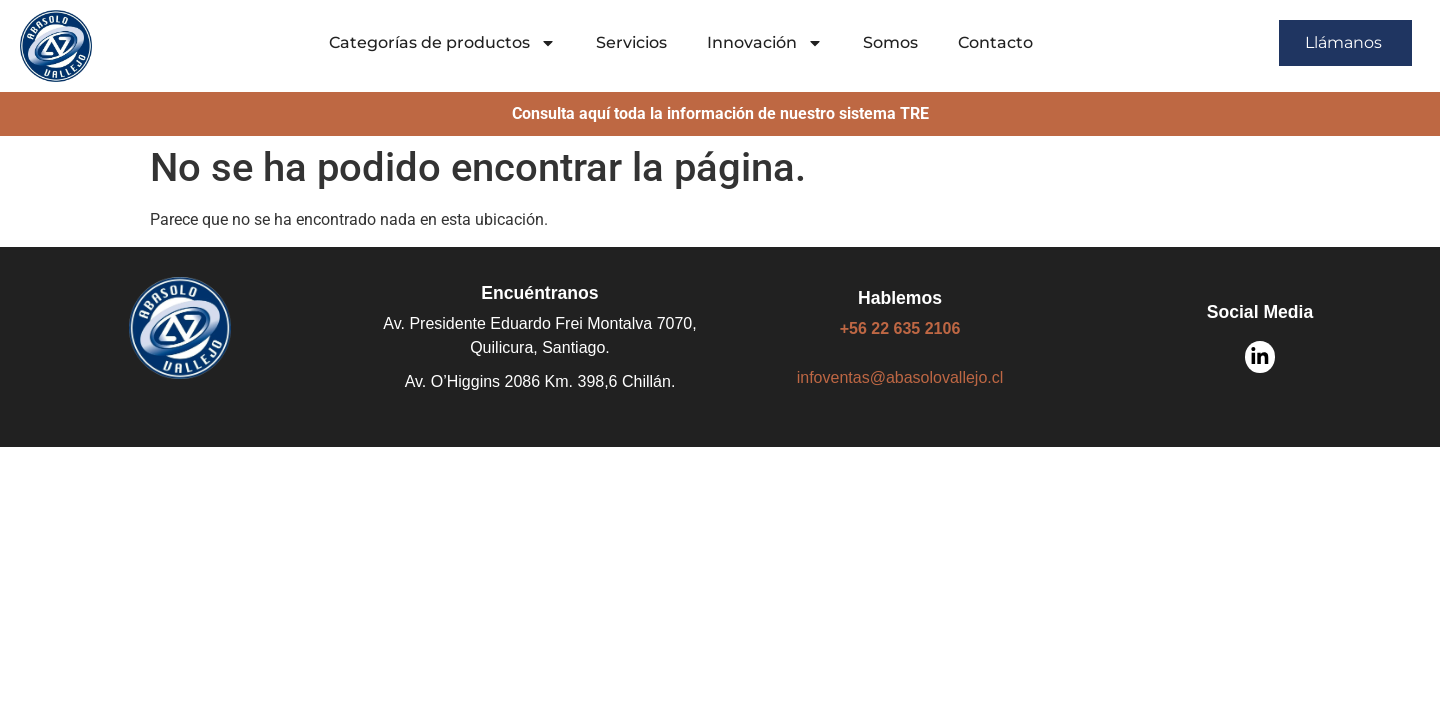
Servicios (631, 42)
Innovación (765, 43)
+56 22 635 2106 (900, 328)
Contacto (995, 42)
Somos (890, 42)
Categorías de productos (442, 43)
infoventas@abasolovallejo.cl (900, 377)
